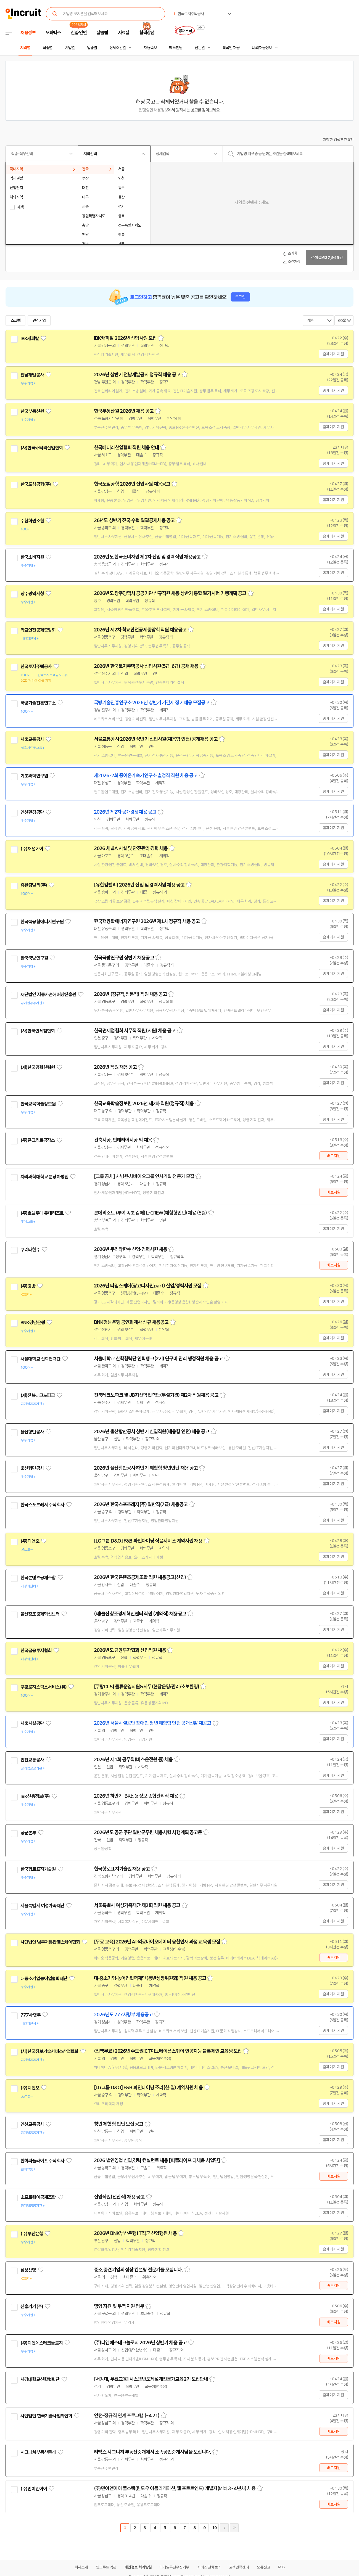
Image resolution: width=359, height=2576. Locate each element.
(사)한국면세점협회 (37, 1031)
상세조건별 (117, 48)
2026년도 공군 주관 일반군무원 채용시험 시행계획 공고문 (148, 1832)
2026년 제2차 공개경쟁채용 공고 (125, 812)
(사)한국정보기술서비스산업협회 (49, 2051)
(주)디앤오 (29, 1541)
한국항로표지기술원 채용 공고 (122, 1869)
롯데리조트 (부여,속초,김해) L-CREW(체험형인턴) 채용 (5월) (150, 1213)
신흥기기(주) (31, 2306)
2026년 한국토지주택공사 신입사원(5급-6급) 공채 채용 (146, 666)
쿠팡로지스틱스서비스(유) (43, 1687)
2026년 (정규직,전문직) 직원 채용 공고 (130, 994)
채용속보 (150, 48)
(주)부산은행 (31, 2234)
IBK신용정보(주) (35, 1796)
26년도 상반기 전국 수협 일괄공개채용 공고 (134, 520)
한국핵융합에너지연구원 (42, 922)
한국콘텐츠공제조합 (38, 1578)
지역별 (25, 48)
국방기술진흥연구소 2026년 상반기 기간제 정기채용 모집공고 (151, 702)
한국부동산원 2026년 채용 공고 (124, 411)
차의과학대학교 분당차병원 (44, 1177)
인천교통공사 (32, 1760)
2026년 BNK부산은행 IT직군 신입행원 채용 (135, 2233)
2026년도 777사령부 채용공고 (123, 2014)
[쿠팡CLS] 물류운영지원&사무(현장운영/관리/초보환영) (146, 1686)
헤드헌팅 (175, 48)
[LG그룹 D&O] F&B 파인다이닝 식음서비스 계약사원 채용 (148, 1541)
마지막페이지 (234, 2527)
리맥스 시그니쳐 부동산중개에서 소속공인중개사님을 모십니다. (152, 2452)
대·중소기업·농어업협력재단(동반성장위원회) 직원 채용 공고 (150, 1978)
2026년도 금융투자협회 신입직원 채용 (130, 1650)
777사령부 (30, 2015)
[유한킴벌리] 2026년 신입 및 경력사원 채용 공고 (139, 885)
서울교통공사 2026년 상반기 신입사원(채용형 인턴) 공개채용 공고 (156, 739)
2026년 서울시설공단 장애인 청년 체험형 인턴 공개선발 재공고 (152, 1723)
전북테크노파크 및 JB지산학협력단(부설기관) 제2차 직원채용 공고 (156, 1395)
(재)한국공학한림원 (37, 1067)
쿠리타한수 (30, 1250)
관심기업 (39, 320)
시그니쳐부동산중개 (38, 2452)
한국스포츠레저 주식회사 (42, 1505)
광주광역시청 (32, 594)
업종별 (92, 48)
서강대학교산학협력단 (40, 2379)
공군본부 (28, 1833)
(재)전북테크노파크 (37, 1395)
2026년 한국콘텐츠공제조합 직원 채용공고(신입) (140, 1577)
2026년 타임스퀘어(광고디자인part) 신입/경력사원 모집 (147, 1285)
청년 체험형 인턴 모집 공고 (118, 2124)
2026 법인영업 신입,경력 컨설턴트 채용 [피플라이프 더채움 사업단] (157, 2160)
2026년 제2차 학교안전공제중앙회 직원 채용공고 (140, 629)
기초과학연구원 (34, 776)
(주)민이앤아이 (33, 2489)
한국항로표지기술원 (38, 1869)
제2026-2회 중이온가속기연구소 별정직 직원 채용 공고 (145, 775)
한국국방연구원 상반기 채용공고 (124, 957)
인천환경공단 (32, 812)
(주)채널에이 (31, 849)
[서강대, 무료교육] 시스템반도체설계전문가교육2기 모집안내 (151, 2379)
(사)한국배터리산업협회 (41, 448)
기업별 (70, 48)
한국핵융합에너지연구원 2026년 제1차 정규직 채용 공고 (147, 921)
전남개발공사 (32, 375)
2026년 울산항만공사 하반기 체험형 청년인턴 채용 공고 (146, 1468)
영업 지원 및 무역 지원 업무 (119, 2306)
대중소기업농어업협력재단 (43, 1978)
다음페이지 (224, 2527)
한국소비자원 (32, 557)
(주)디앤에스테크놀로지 (41, 2343)
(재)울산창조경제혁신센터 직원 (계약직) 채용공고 (140, 1613)
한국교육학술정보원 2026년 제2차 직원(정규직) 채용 (144, 1103)
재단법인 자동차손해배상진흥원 (48, 994)
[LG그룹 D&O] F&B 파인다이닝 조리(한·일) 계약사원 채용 (148, 2087)
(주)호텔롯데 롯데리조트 (42, 1213)
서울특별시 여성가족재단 (42, 1906)
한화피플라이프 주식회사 (42, 2161)
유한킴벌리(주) (33, 885)
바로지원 (333, 1155)
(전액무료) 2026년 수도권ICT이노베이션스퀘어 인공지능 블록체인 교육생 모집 (168, 2051)
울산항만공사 (32, 1432)
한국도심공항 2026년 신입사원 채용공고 (132, 484)
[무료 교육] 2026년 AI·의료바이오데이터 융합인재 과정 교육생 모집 (157, 1941)
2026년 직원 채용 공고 (115, 1067)
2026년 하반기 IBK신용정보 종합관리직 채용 (136, 1796)
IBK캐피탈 (29, 338)
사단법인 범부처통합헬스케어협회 (50, 1942)
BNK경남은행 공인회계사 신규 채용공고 (131, 1322)
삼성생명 (28, 2270)
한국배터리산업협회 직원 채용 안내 (126, 447)
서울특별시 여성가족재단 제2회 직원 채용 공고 (137, 1905)
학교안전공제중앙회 (38, 630)
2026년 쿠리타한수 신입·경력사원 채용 (130, 1249)
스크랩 (15, 320)
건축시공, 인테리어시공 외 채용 (123, 1140)
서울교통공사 (32, 739)
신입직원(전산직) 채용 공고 (119, 2197)
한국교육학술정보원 (38, 1104)
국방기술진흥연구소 (38, 703)
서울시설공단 (32, 1723)
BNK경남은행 (32, 1322)
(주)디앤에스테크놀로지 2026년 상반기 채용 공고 (140, 2342)
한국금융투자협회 (36, 1650)
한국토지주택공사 (36, 666)
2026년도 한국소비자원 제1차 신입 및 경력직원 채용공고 (147, 557)
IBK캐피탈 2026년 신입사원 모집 (125, 338)
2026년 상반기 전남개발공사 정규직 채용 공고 (137, 374)
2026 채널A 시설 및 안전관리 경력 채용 (131, 848)
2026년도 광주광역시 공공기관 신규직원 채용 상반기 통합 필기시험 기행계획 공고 (170, 593)
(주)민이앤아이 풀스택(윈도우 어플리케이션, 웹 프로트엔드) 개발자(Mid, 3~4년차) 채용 (174, 2488)
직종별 (47, 48)
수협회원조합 (32, 521)
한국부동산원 (32, 411)
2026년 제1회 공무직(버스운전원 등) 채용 (133, 1759)
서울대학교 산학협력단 (40, 1359)
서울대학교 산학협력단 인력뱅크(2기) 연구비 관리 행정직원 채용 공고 (158, 1358)
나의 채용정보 (262, 48)
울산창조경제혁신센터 (40, 1614)
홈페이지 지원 (333, 353)
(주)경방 (27, 1286)
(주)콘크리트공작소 (37, 1140)
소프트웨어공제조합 (38, 2197)
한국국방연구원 (34, 958)
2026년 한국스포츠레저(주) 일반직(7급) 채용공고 (141, 1504)
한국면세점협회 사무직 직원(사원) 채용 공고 (134, 1030)
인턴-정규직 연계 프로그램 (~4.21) (126, 2415)
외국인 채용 (231, 48)
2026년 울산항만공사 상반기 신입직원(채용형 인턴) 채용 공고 (151, 1431)
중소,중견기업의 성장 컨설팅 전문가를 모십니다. (138, 2269)
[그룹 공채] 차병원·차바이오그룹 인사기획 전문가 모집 (144, 1176)
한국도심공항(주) (35, 484)
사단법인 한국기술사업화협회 (46, 2416)
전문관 (200, 48)
